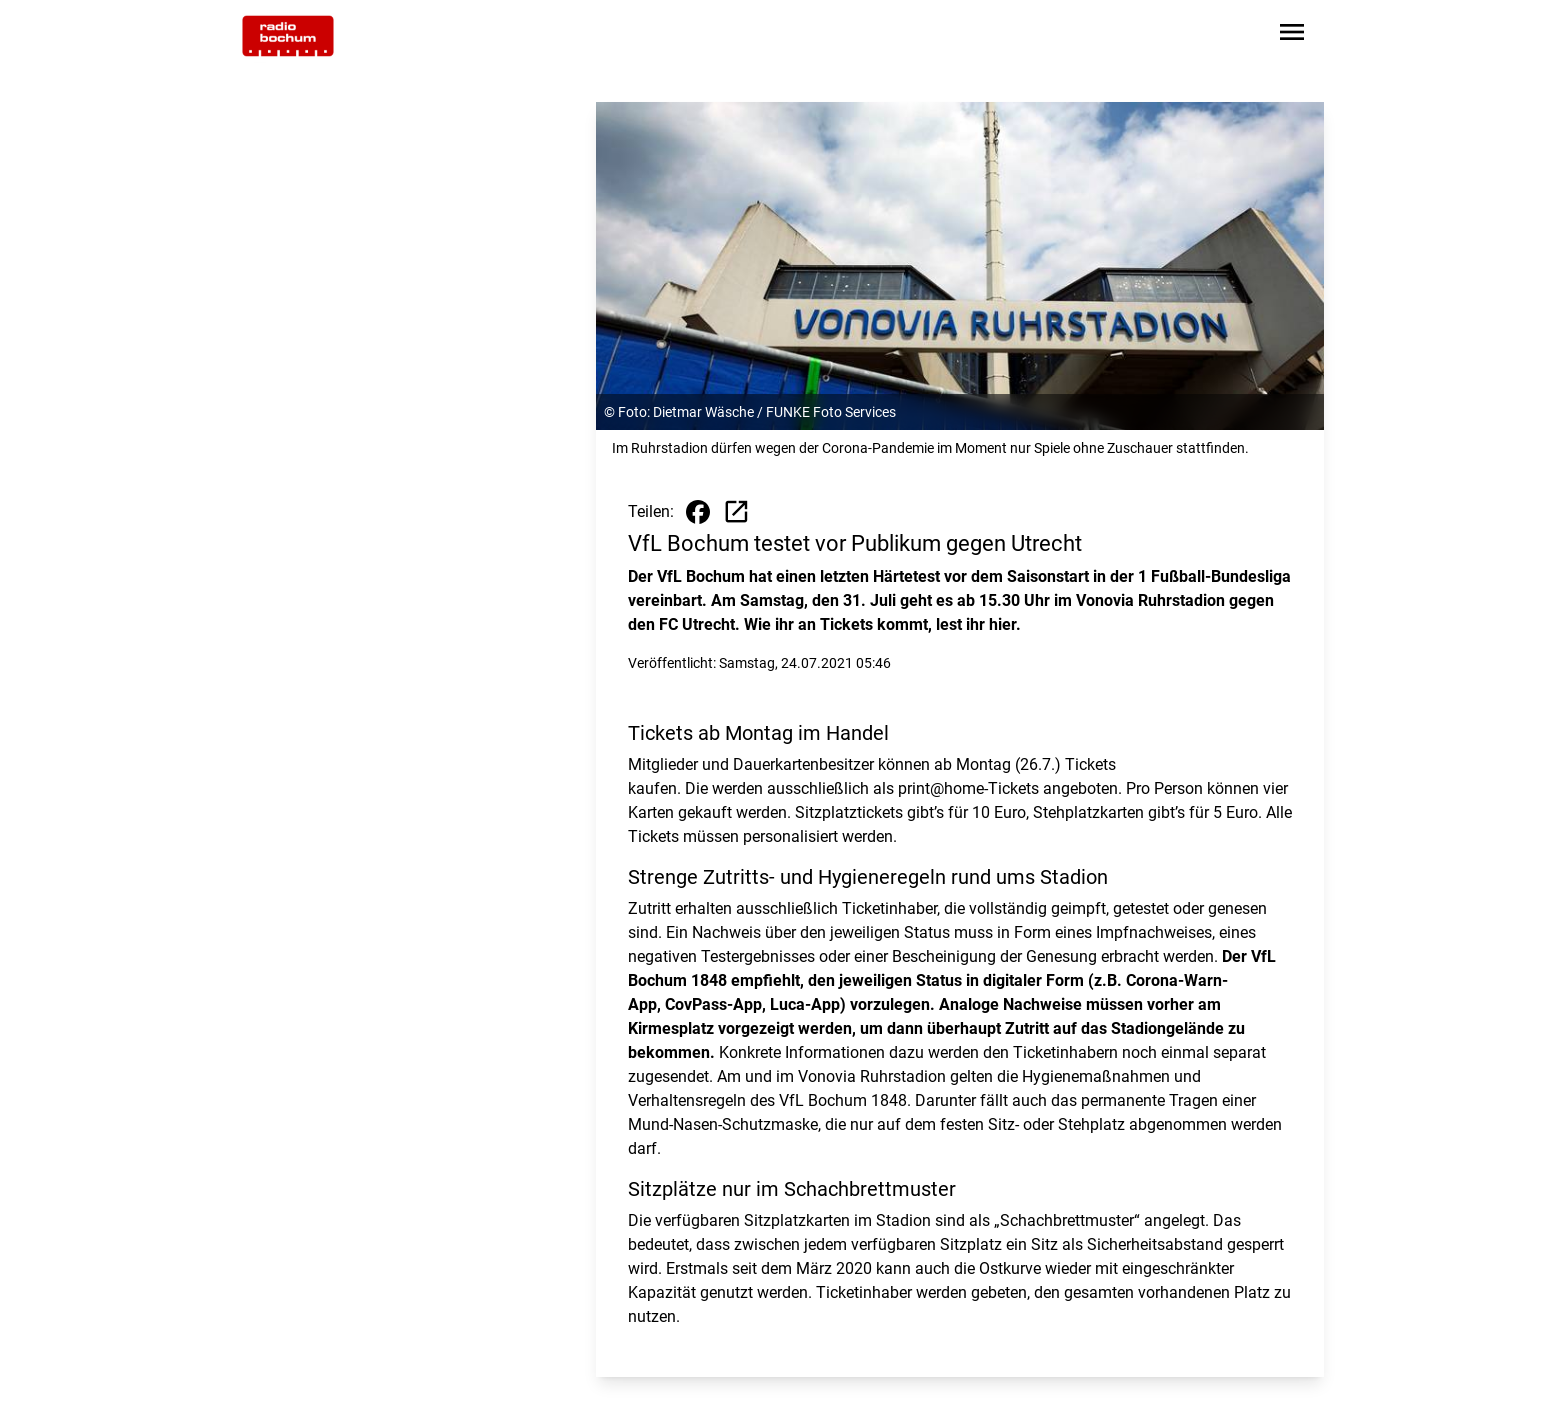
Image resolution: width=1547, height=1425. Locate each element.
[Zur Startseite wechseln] (288, 36)
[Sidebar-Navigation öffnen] (1292, 35)
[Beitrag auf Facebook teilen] (698, 512)
